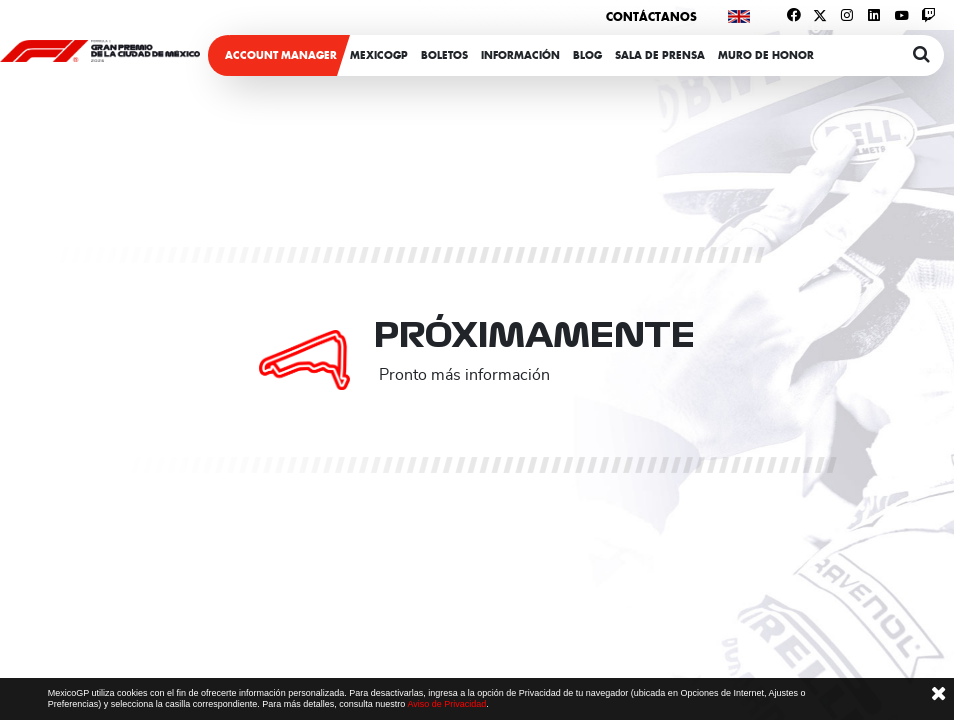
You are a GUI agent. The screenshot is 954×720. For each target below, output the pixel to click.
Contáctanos (651, 16)
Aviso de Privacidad (446, 704)
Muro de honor (766, 55)
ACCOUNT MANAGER (281, 55)
